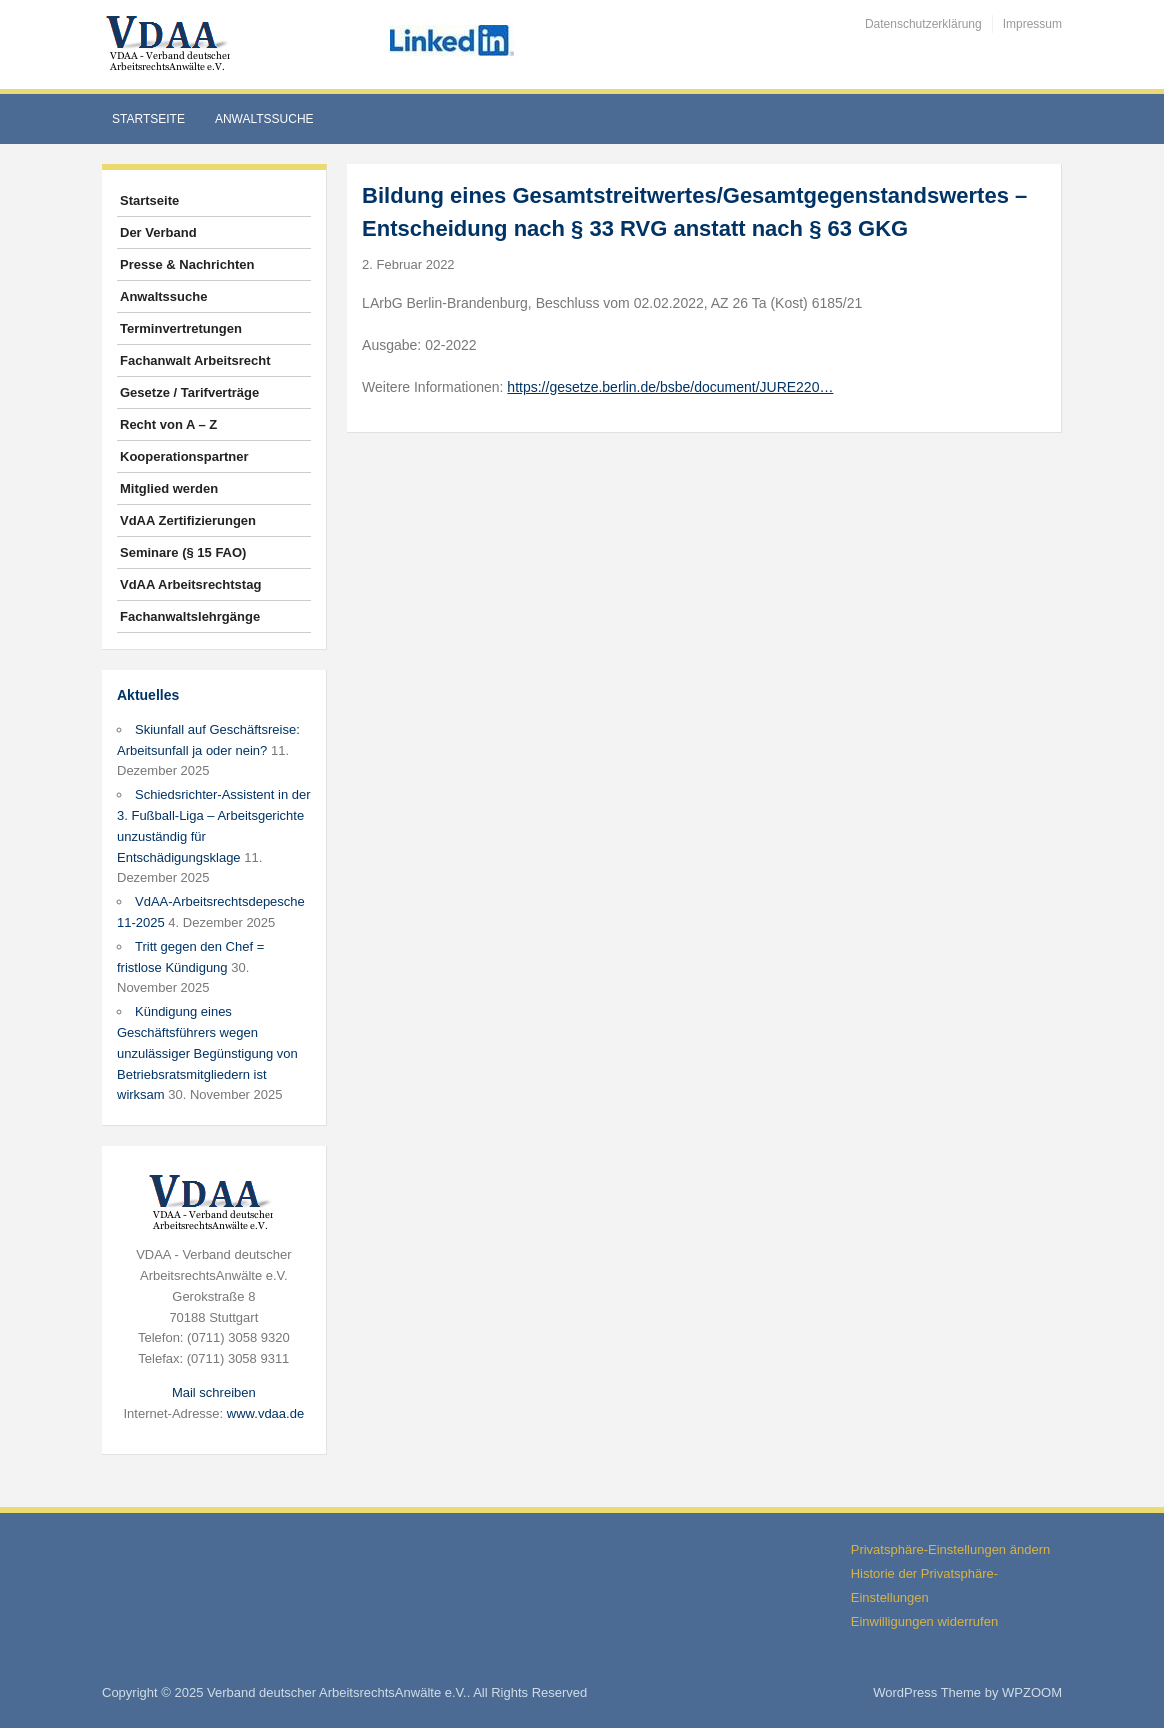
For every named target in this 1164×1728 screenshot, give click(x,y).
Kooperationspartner (184, 456)
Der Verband (158, 232)
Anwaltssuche (264, 119)
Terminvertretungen (181, 328)
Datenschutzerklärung (923, 24)
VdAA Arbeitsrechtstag (190, 584)
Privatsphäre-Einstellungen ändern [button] (950, 1549)
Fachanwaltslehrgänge (190, 616)
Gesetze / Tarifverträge (189, 392)
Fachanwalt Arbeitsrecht (195, 360)
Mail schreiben (214, 1392)
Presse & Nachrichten (187, 264)
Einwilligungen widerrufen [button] (924, 1621)
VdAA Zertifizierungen (188, 520)
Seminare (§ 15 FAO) (183, 552)
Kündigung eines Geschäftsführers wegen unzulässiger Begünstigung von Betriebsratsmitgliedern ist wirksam (207, 1053)
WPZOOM (1032, 1692)
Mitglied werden (169, 488)
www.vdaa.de (265, 1413)
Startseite (148, 119)
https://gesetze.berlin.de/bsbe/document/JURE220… (670, 387)
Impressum (1032, 24)
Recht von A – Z (168, 424)
